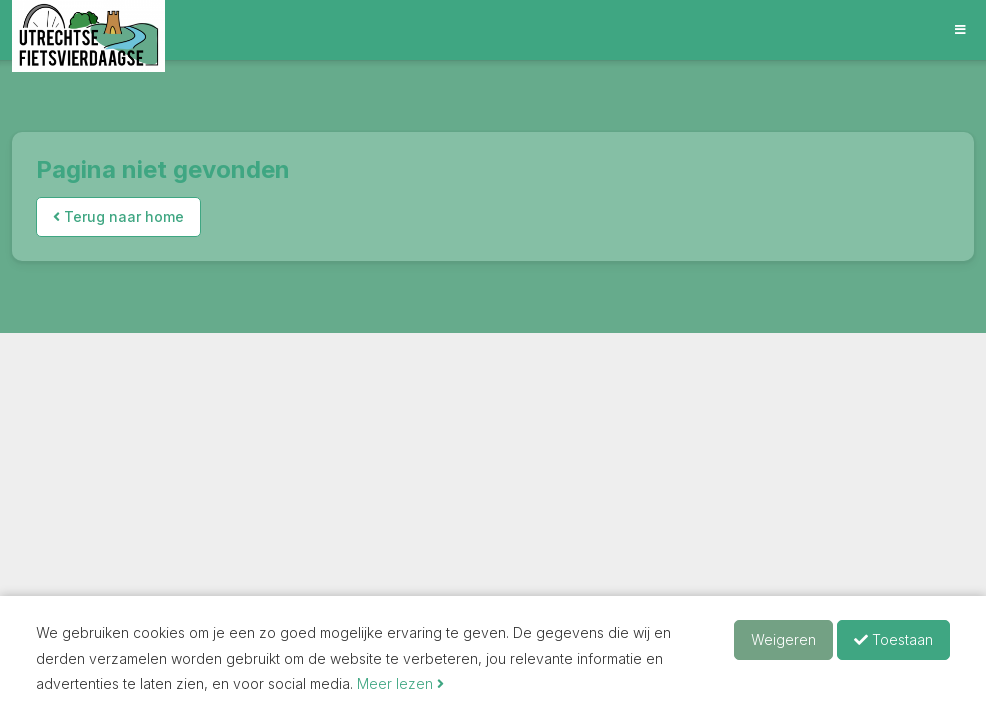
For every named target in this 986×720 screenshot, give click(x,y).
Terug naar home (118, 216)
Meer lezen (400, 683)
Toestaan (893, 639)
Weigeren (783, 639)
